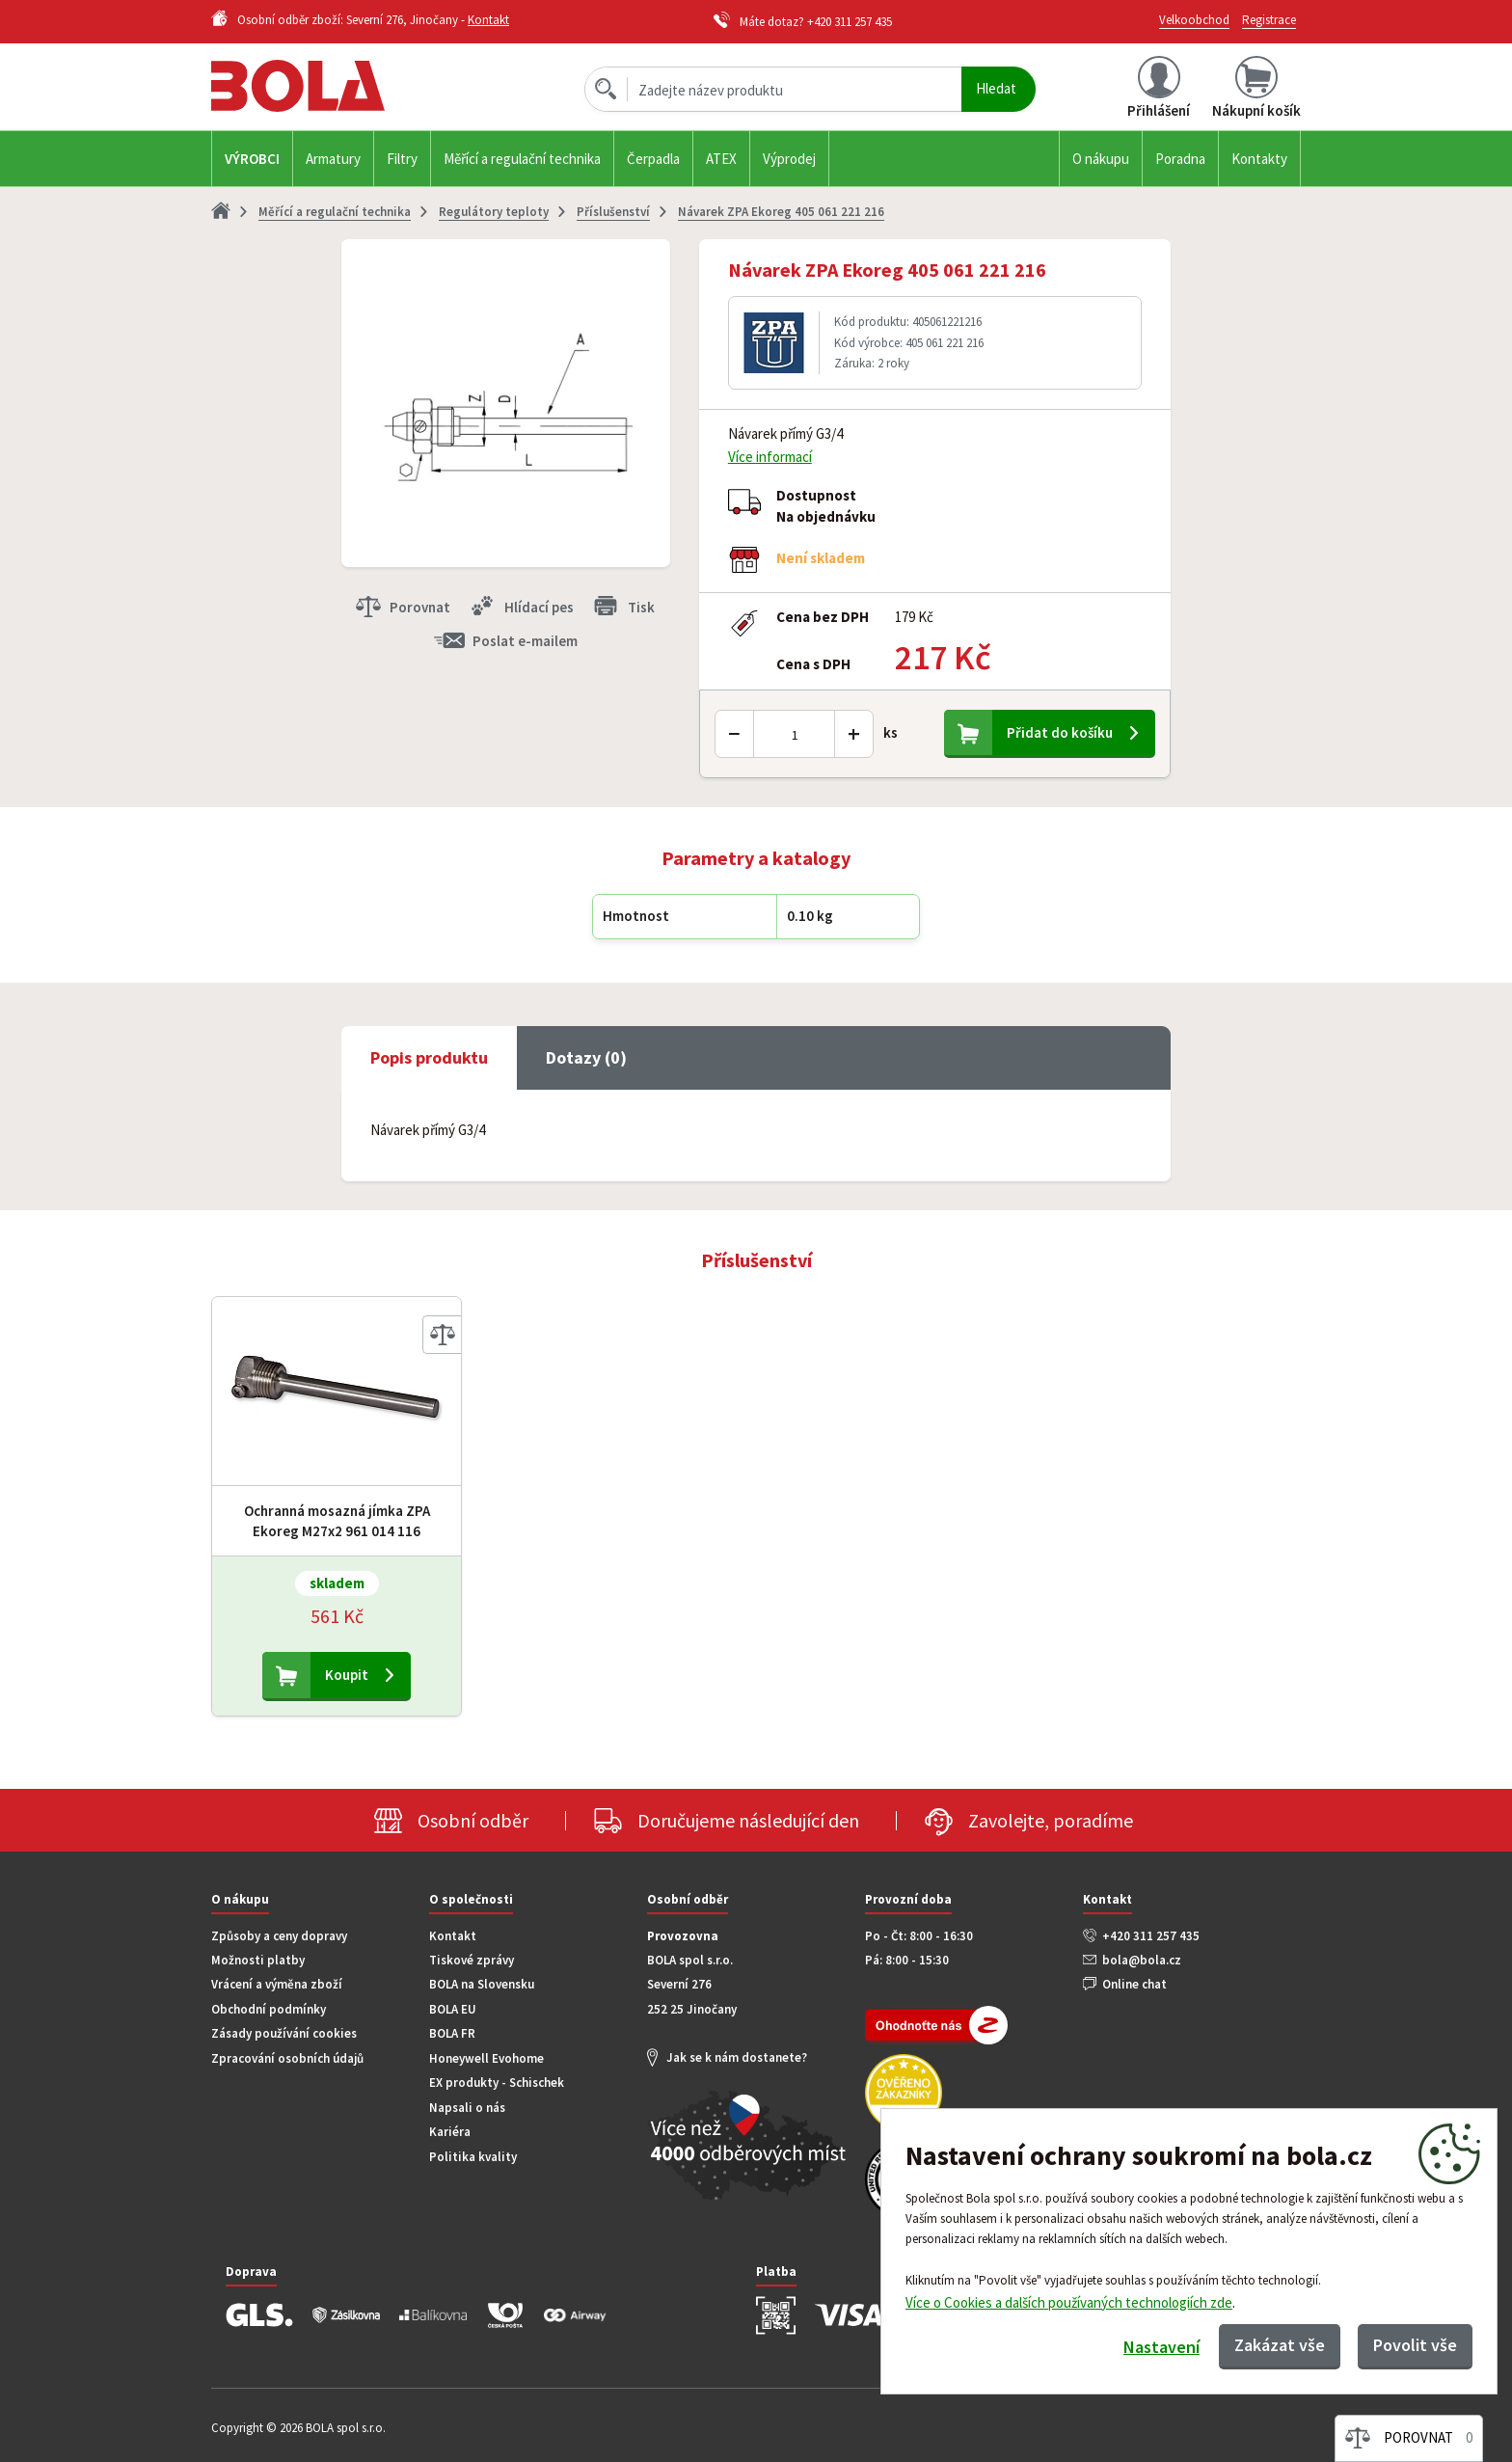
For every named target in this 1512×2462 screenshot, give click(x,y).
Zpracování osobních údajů (287, 2058)
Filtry (402, 158)
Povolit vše (1415, 2345)
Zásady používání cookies (284, 2033)
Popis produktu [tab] (429, 1057)
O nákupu (1100, 158)
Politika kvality (473, 2157)
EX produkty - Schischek (496, 2082)
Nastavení (1161, 2347)
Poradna (1180, 158)
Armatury (333, 158)
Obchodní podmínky (268, 2009)
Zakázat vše (1279, 2345)
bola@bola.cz (1141, 1960)
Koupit (346, 1674)
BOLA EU (452, 2009)
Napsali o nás (467, 2107)
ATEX (721, 158)
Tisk (641, 607)
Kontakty (1259, 158)
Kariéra (450, 2132)
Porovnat (420, 607)
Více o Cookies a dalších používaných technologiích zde (1068, 2301)
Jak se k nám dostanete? (736, 2057)
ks (890, 732)
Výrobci (252, 158)
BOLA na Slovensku (481, 1984)
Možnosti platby (258, 1960)
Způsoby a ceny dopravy (279, 1936)
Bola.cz (330, 86)
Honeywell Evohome (486, 2058)
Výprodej (789, 158)
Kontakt (488, 20)
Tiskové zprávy (471, 1960)
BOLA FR (452, 2033)
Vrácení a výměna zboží (276, 1984)
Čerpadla (653, 158)
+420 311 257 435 (849, 22)
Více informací (770, 456)
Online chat (1134, 1984)
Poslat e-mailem (525, 641)
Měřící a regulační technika (522, 158)
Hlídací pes (539, 607)
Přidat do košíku (1060, 732)
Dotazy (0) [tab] (586, 1057)
